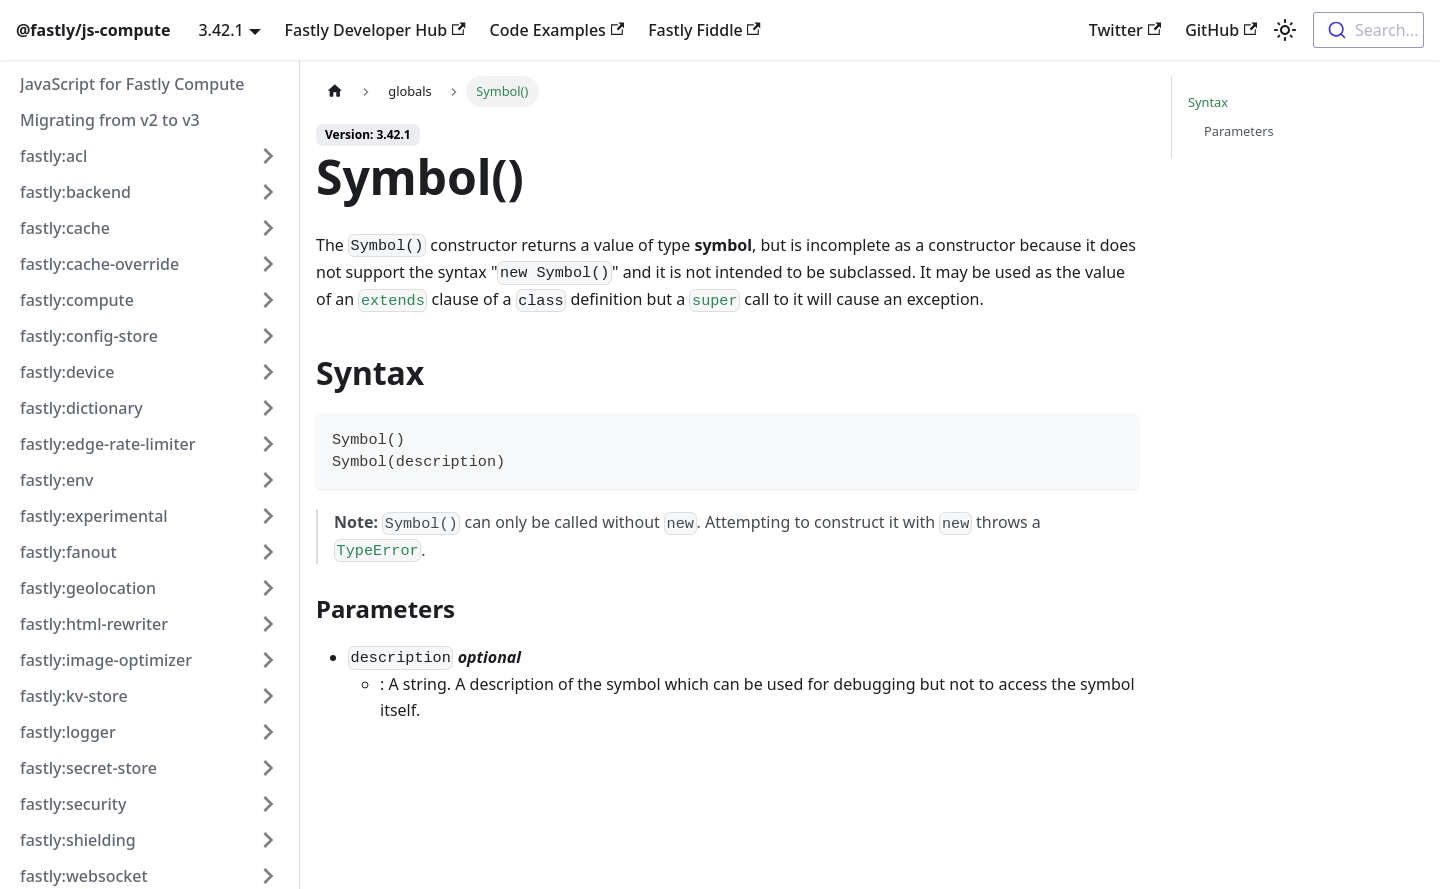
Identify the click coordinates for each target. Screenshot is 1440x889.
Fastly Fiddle (704, 30)
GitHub (1221, 30)
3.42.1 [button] (220, 30)
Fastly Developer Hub (375, 30)
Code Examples (557, 30)
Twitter (1125, 30)
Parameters (1239, 131)
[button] (149, 156)
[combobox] (1368, 30)
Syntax (1208, 102)
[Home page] (335, 91)
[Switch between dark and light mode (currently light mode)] (1285, 30)
